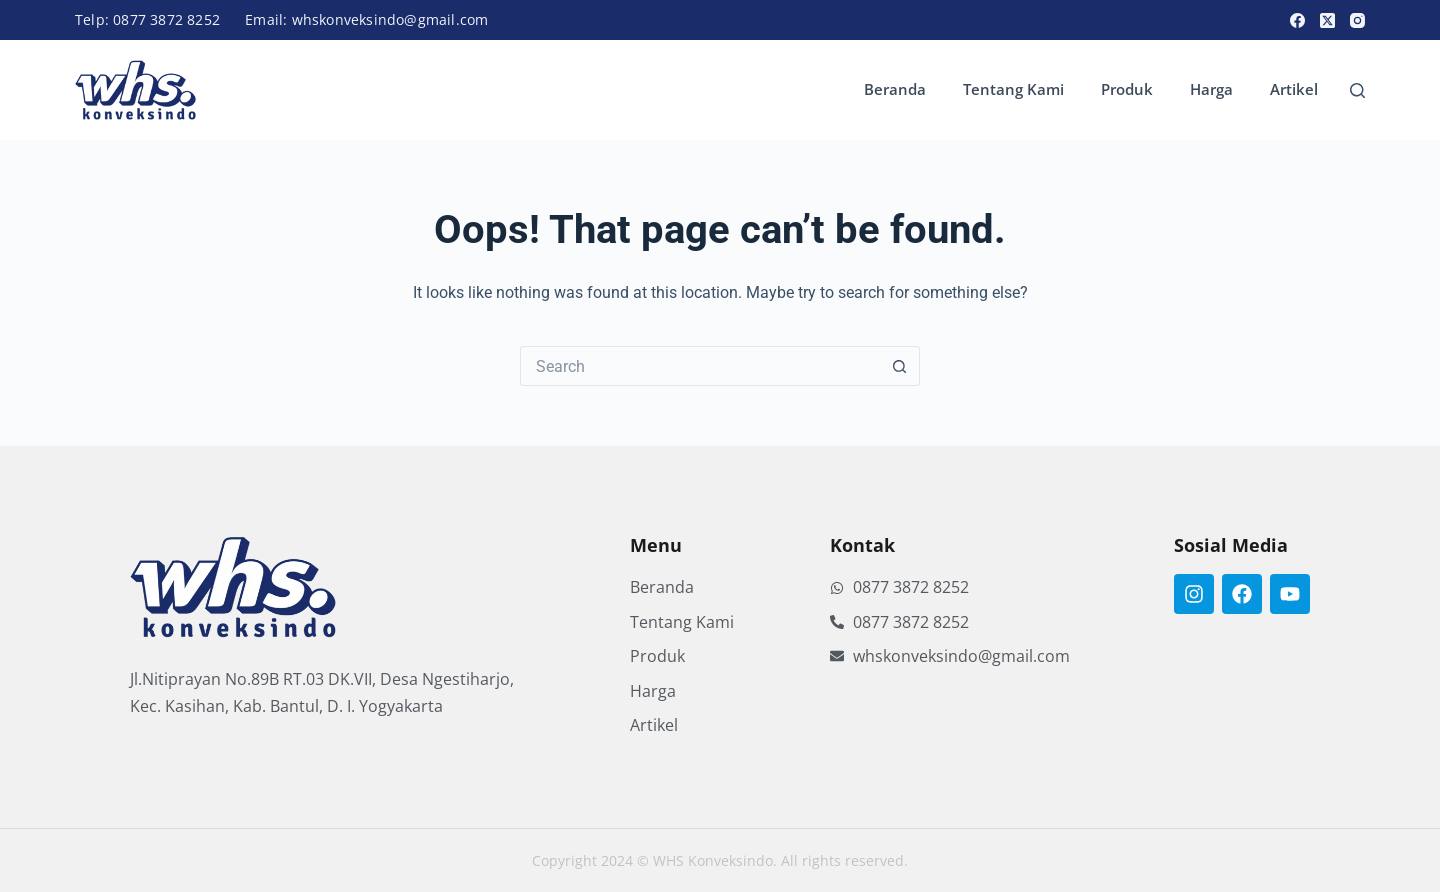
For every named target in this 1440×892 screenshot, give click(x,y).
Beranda (895, 89)
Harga (1211, 89)
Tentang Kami (1013, 89)
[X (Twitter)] (1327, 20)
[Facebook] (1297, 20)
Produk (1127, 89)
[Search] (1357, 90)
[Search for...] (700, 366)
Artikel (1294, 89)
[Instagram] (1357, 20)
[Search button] (900, 366)
